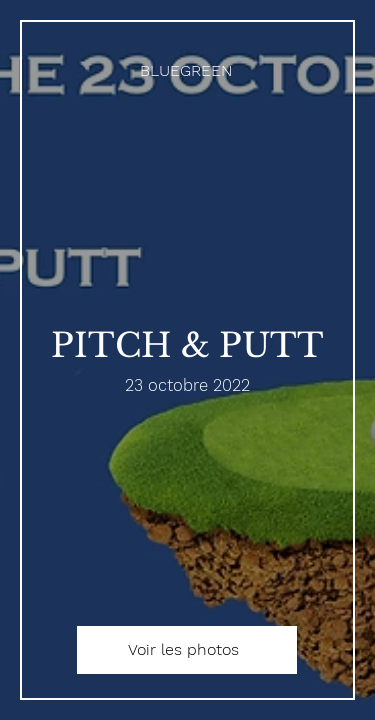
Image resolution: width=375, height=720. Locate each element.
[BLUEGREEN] (187, 70)
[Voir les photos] (187, 650)
